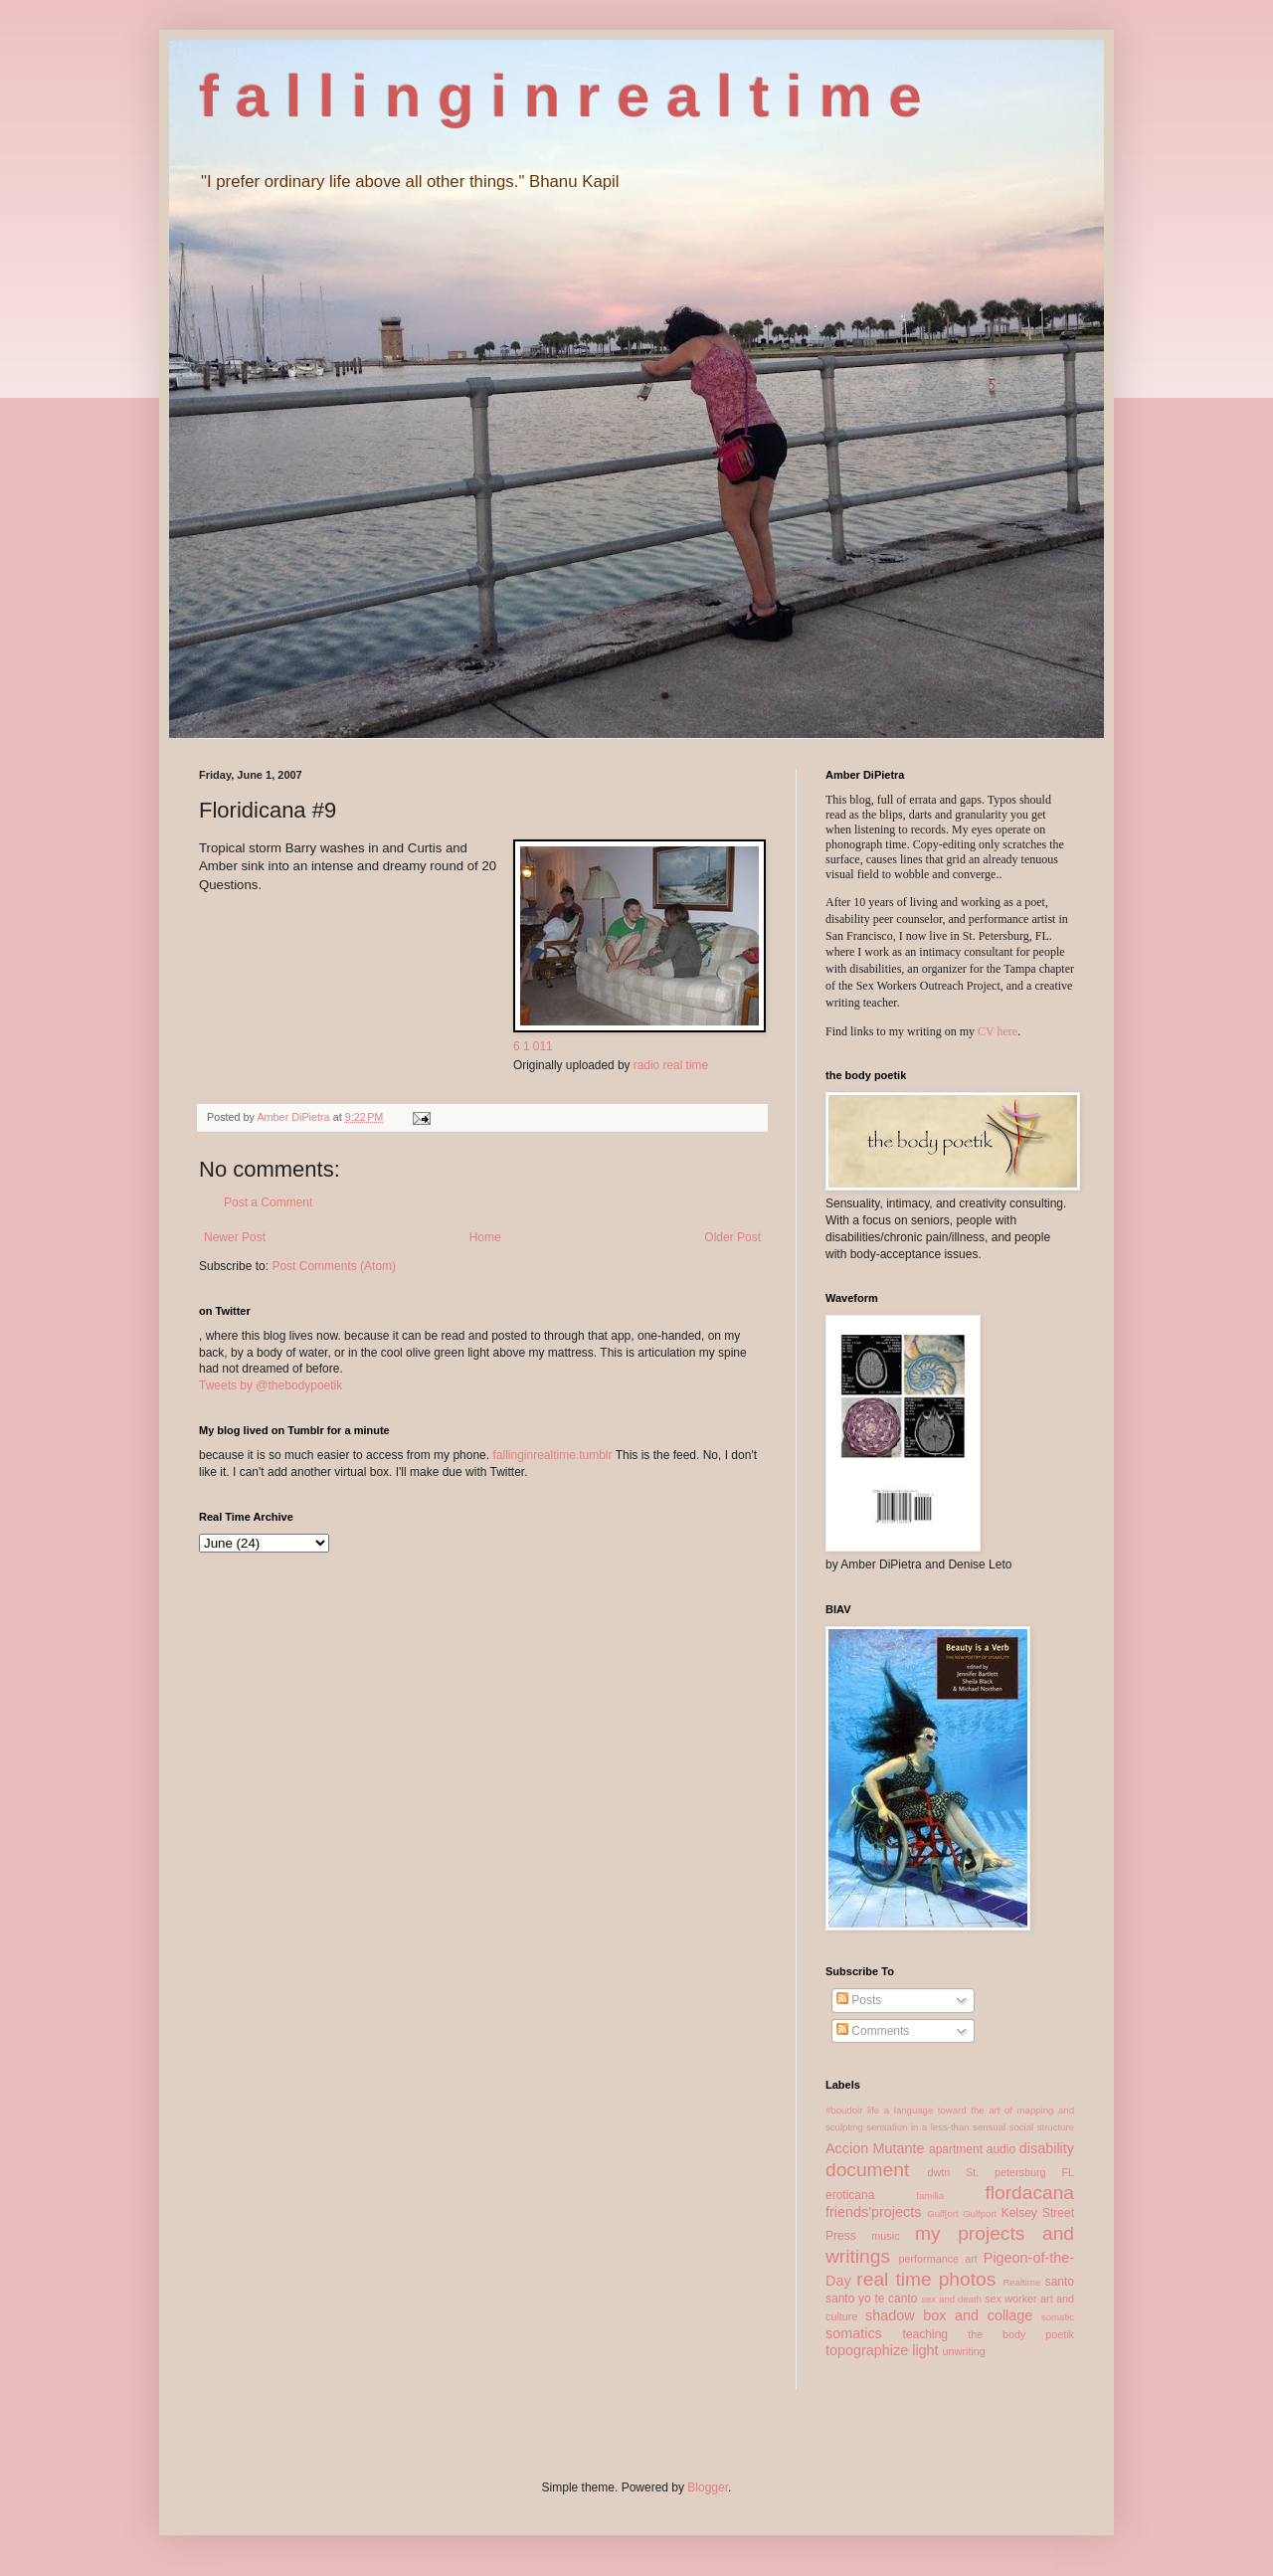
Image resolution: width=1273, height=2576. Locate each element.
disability (1046, 2148)
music (885, 2236)
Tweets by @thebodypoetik (270, 1385)
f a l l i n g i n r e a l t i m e (560, 96)
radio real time (671, 1065)
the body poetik (1021, 2334)
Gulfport (980, 2213)
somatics (853, 2333)
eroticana (849, 2195)
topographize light (882, 2350)
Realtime (1021, 2282)
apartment (956, 2149)
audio (1001, 2149)
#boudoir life (852, 2110)
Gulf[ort (942, 2213)
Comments (872, 2031)
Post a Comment (268, 1202)
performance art (937, 2259)
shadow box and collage (948, 2315)
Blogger (707, 2487)
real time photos (926, 2279)
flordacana (1029, 2192)
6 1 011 (533, 1046)
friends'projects (873, 2212)
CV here (997, 1031)
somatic (1057, 2316)
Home (485, 1237)
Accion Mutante (875, 2148)
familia (930, 2195)
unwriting (964, 2351)
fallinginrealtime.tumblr (552, 1455)
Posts (858, 2000)
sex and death (951, 2299)
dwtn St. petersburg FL (1000, 2172)
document (867, 2169)
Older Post (732, 1237)
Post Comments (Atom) (334, 1266)
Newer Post (235, 1237)
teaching (925, 2334)
